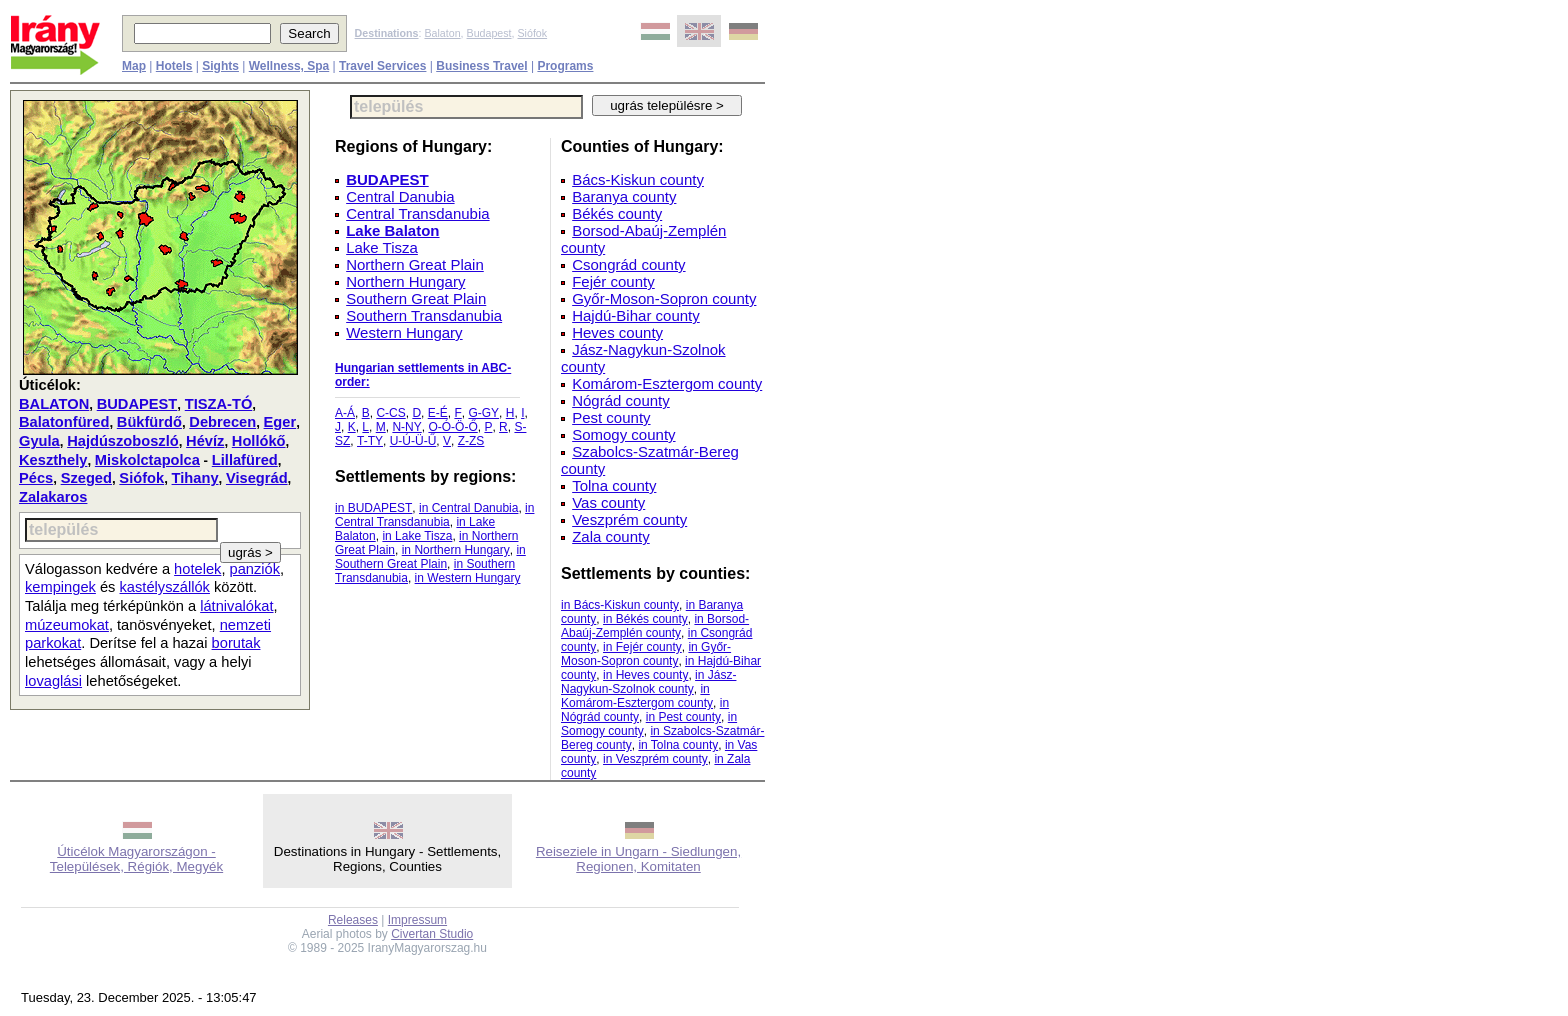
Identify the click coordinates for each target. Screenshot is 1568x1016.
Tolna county (614, 485)
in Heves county (645, 675)
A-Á (345, 413)
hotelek (197, 569)
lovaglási (53, 681)
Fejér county (613, 281)
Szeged (86, 478)
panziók (255, 569)
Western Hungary (404, 332)
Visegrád (257, 478)
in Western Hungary (468, 578)
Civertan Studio (432, 934)
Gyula (39, 441)
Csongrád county (628, 264)
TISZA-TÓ (219, 404)
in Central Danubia (468, 508)
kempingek (60, 587)
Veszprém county (629, 519)
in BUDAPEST (373, 508)
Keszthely (53, 460)
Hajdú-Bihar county (636, 315)
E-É (438, 413)
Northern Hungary (405, 281)
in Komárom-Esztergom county (637, 696)
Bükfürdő (149, 422)
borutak (236, 643)
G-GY (483, 413)
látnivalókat (236, 606)
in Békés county (645, 619)
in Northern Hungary (456, 550)
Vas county (608, 502)
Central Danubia (400, 196)
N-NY (406, 427)
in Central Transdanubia (434, 515)
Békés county (617, 213)
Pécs (36, 478)
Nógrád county (621, 400)
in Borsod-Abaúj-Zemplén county (655, 626)
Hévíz (205, 441)
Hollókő (259, 441)
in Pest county (683, 717)
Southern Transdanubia (424, 315)
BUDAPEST (137, 404)
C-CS (390, 413)
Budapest (489, 33)
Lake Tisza (382, 247)
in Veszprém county (655, 759)
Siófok (532, 33)
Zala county (611, 536)
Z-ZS (471, 441)
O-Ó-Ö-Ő (452, 427)
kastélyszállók (165, 587)
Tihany (195, 478)
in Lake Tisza (417, 536)
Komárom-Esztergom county (667, 383)
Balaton (442, 33)
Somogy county (623, 434)
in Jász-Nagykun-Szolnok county (648, 682)
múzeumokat (67, 625)
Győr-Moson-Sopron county (664, 298)
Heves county (617, 332)
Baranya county (624, 196)
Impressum (417, 920)
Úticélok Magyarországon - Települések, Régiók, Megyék (136, 859)
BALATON (54, 404)
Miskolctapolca (147, 460)
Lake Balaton (392, 230)
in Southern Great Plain (430, 557)
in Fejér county (642, 647)
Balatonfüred (64, 422)
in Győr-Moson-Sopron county (646, 654)
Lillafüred (245, 460)
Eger (280, 422)
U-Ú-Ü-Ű (413, 441)
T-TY (370, 441)
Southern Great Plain (416, 298)
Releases (353, 920)
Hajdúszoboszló (123, 441)
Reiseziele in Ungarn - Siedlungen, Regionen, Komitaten (638, 859)
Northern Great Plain (415, 264)
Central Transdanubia (417, 213)
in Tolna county (678, 745)
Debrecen (222, 422)
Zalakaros (53, 497)
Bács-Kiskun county (638, 179)
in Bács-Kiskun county (620, 605)
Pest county (611, 417)
